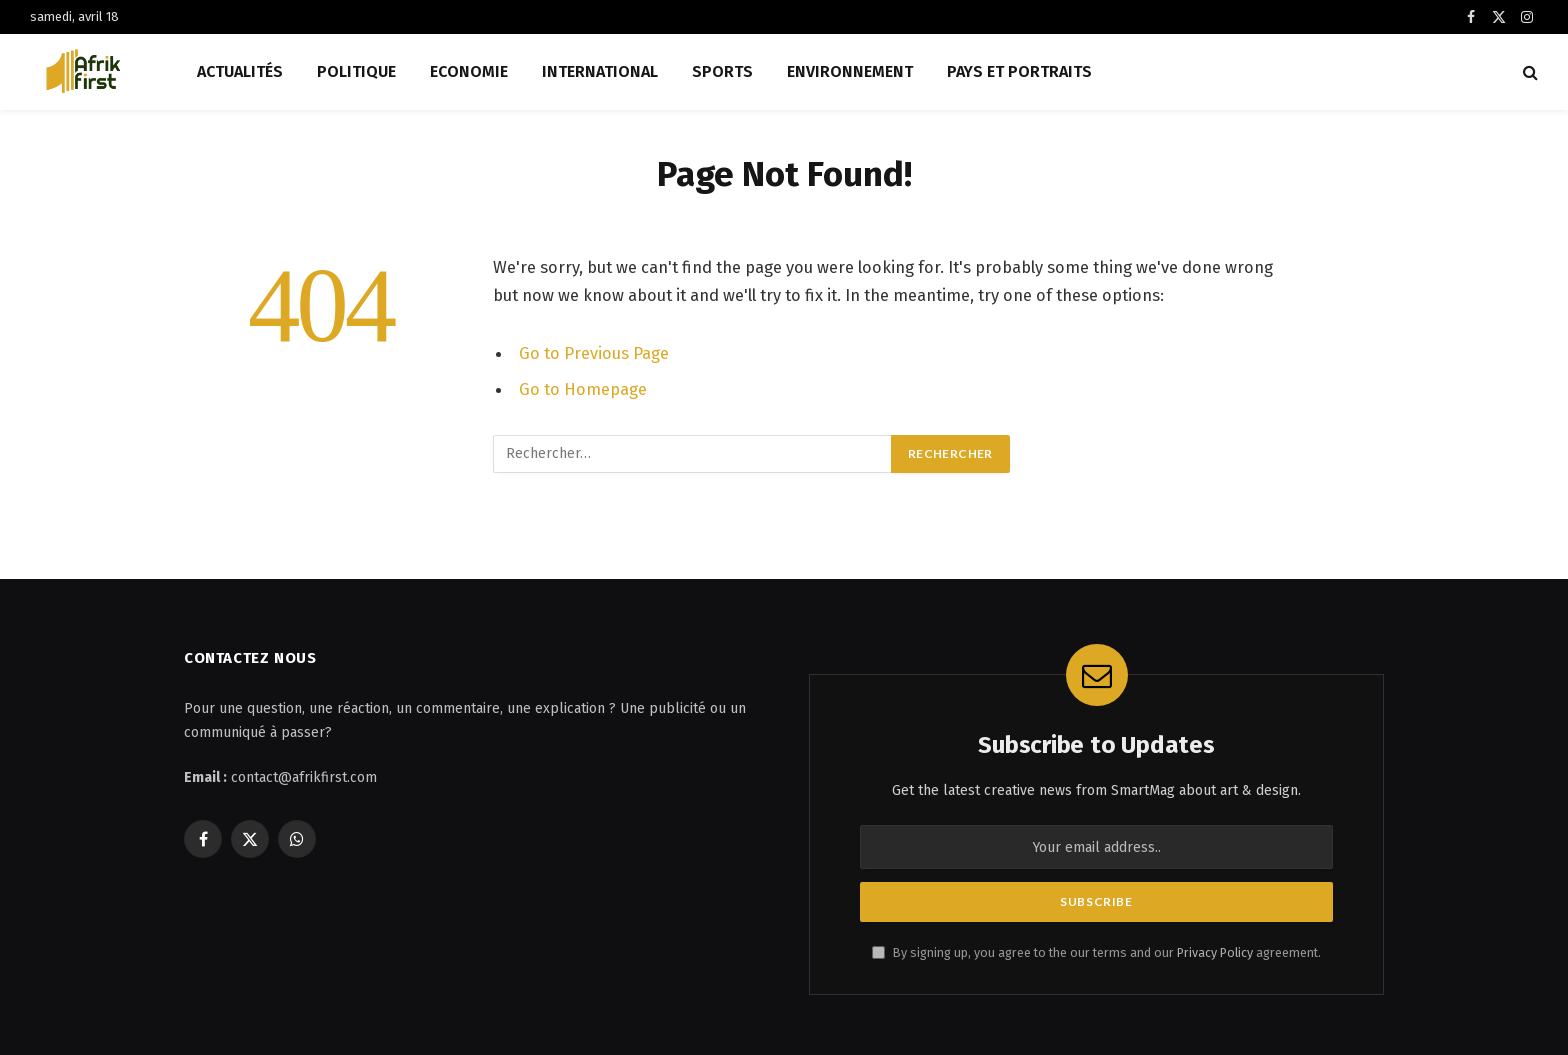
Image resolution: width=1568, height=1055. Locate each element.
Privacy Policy (1215, 952)
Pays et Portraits (1019, 71)
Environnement (850, 71)
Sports (722, 71)
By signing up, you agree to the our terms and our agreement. (1096, 952)
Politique (356, 71)
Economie (469, 71)
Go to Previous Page (594, 353)
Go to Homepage (583, 389)
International (600, 71)
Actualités (240, 71)
